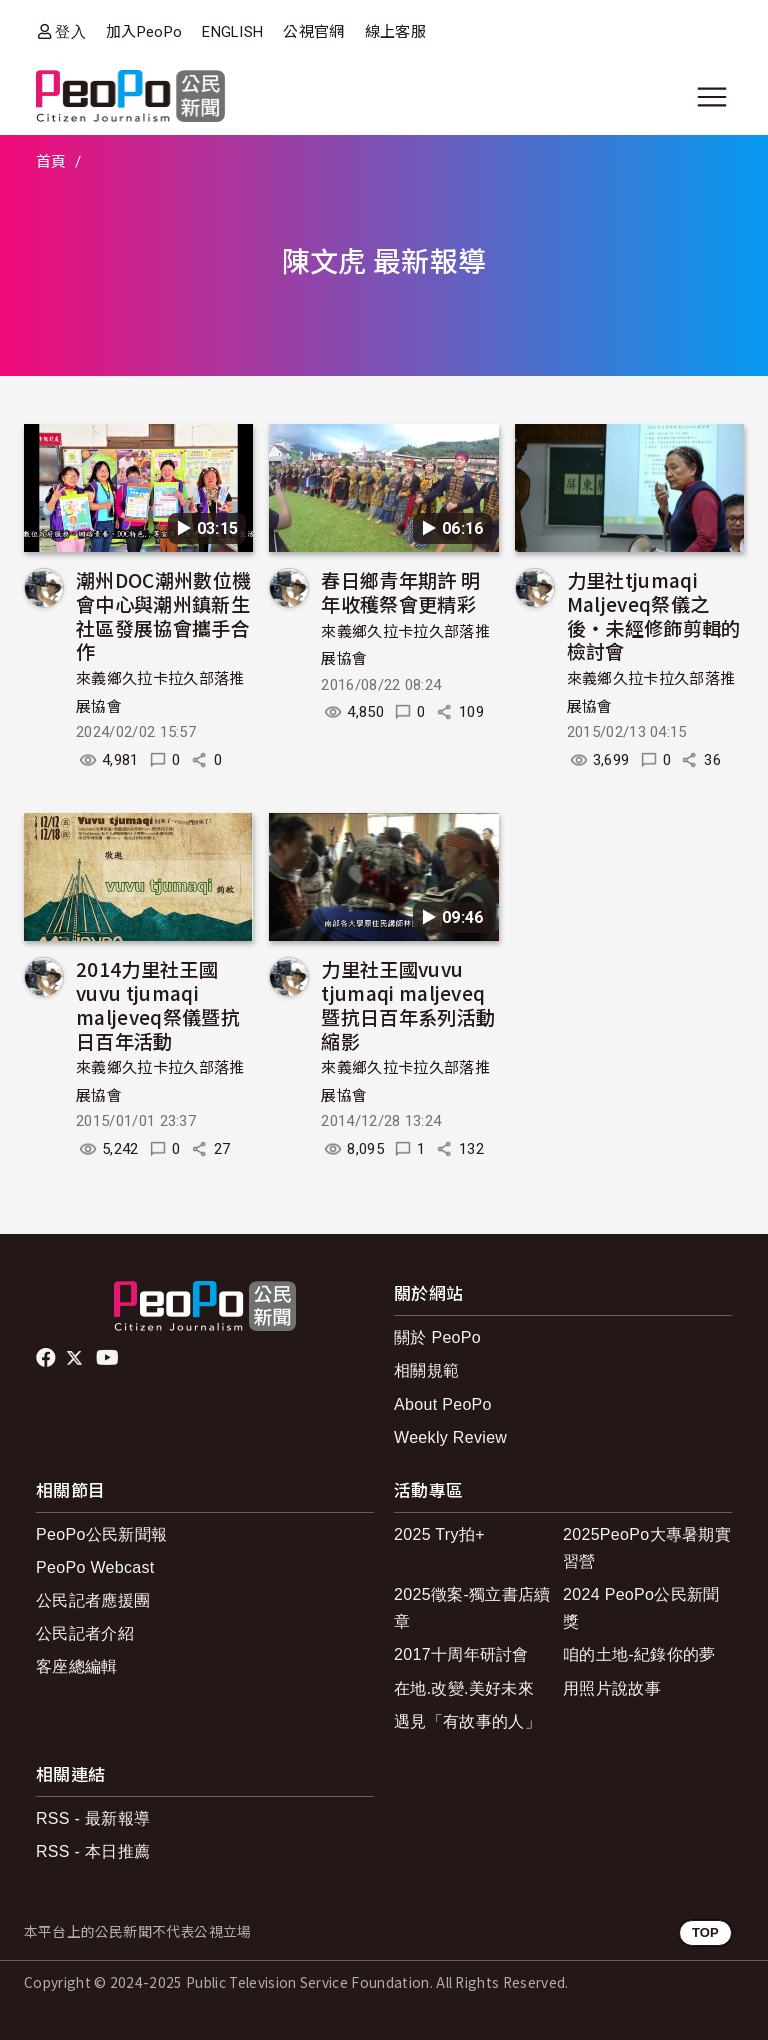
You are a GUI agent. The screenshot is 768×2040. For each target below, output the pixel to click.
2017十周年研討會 (461, 1654)
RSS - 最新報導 (93, 1818)
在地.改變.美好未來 (464, 1688)
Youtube (109, 1358)
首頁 (51, 162)
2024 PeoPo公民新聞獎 (641, 1608)
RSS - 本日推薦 (93, 1851)
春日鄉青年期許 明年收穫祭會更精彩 (400, 591)
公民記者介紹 (85, 1633)
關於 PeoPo (437, 1337)
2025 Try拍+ (439, 1534)
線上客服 (395, 32)
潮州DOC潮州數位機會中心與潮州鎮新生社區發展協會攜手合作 (163, 615)
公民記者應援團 (93, 1600)
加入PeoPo (144, 32)
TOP (705, 1932)
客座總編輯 (77, 1666)
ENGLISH (232, 32)
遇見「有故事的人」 (467, 1721)
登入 (70, 31)
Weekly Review (450, 1437)
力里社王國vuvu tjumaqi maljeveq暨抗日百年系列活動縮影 (408, 1004)
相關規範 (426, 1370)
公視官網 (313, 32)
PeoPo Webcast (95, 1567)
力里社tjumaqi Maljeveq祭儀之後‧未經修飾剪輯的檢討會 (654, 615)
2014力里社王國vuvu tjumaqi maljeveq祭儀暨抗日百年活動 (158, 1004)
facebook (47, 1358)
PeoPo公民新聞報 (101, 1534)
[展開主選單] (712, 97)
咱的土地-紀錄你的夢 (639, 1654)
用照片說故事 (612, 1688)
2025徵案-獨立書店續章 (472, 1608)
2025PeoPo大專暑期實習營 (647, 1548)
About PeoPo (443, 1404)
